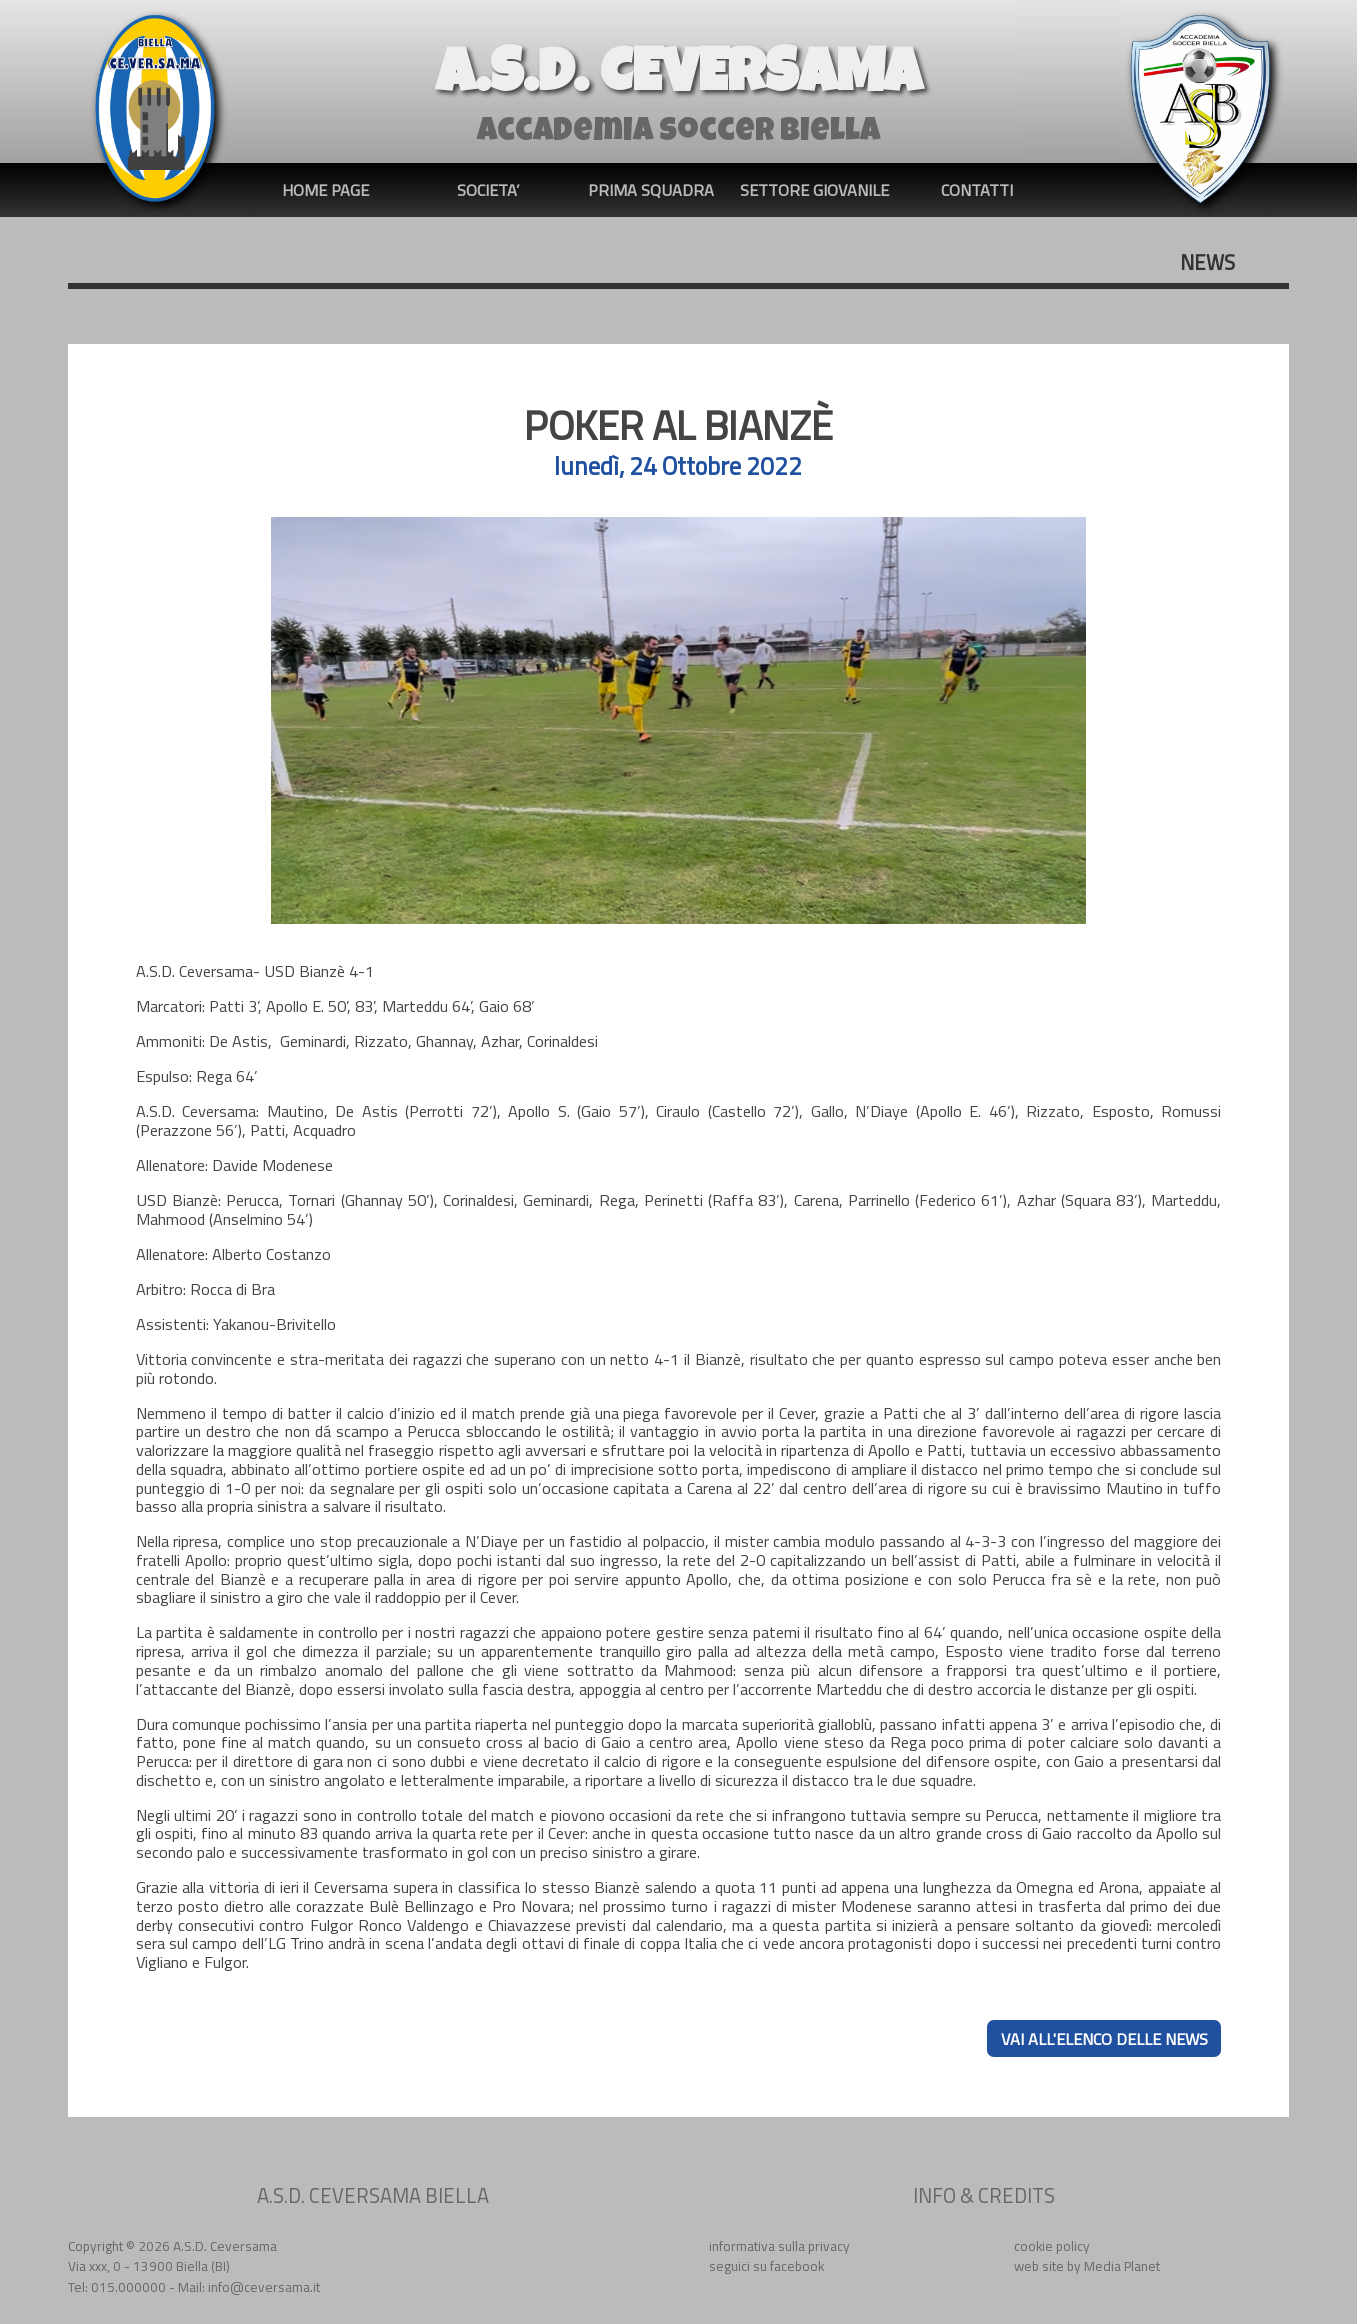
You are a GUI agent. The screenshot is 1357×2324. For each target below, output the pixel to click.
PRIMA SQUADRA (651, 190)
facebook (797, 2266)
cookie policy (1052, 2246)
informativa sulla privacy (779, 2246)
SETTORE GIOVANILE (814, 190)
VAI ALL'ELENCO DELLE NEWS (1104, 2038)
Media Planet (1122, 2266)
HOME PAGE (325, 190)
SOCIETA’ (488, 190)
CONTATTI (977, 190)
